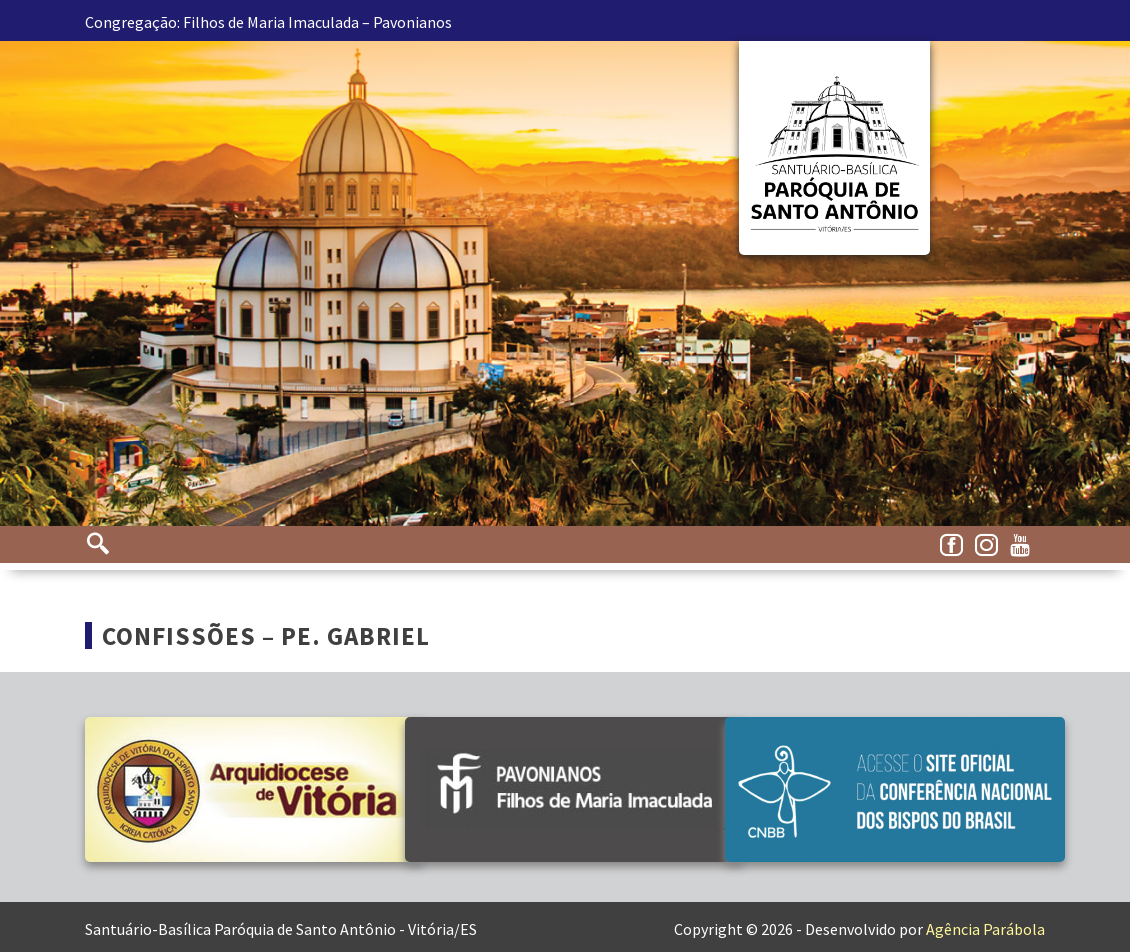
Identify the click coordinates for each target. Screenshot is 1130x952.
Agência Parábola (985, 929)
